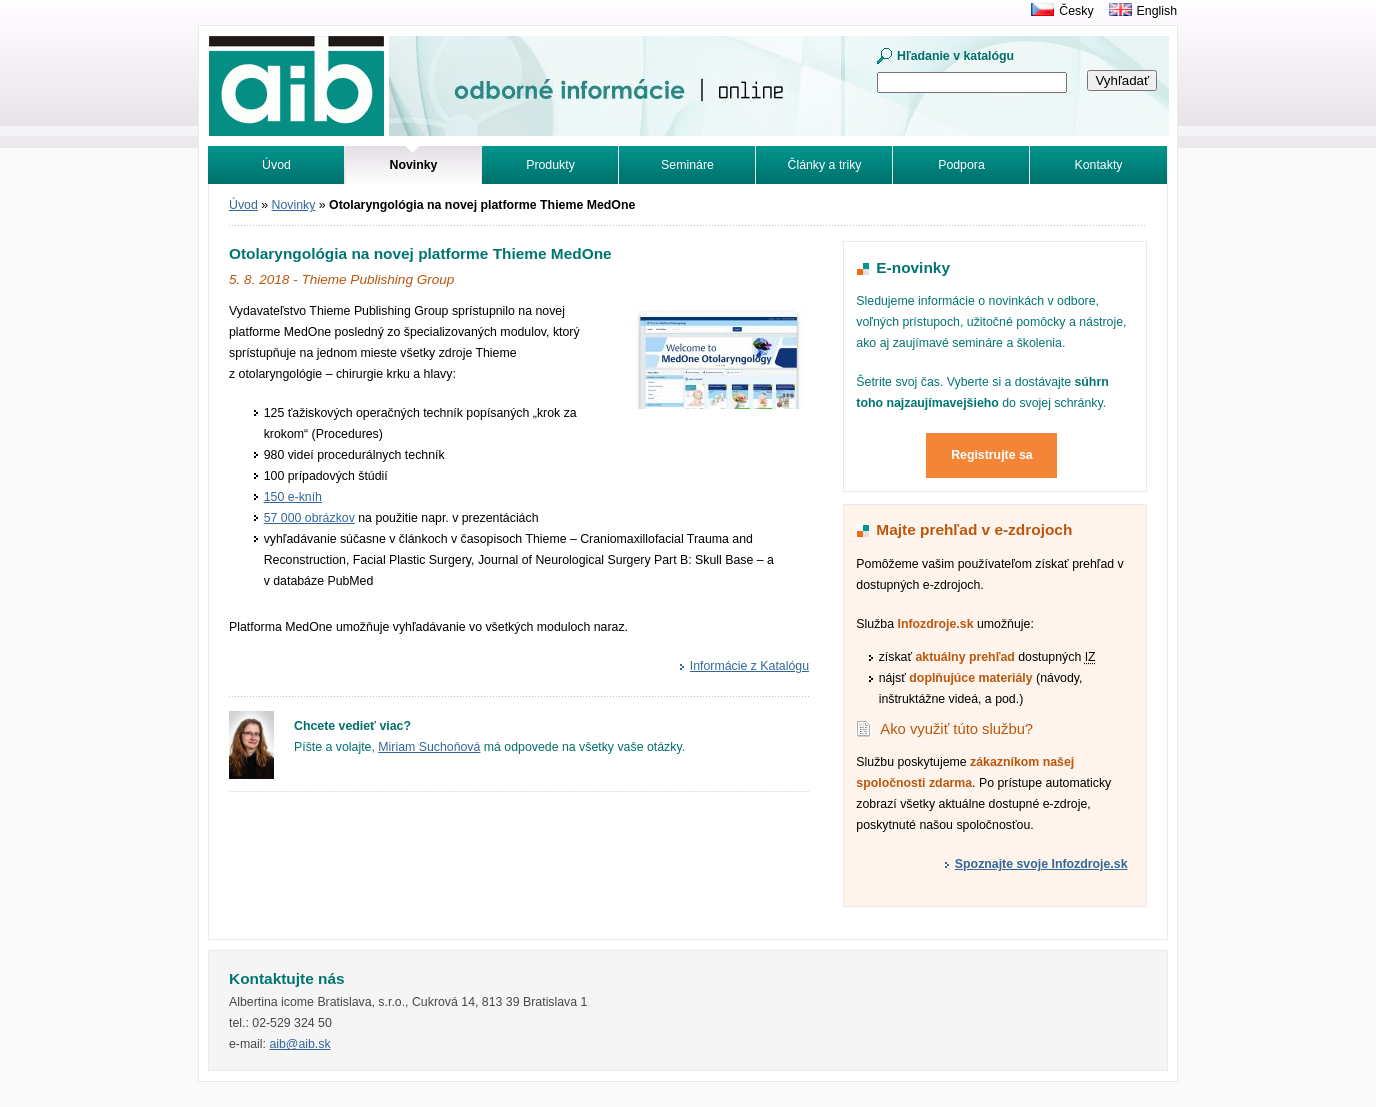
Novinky (294, 205)
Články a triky (825, 165)
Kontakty (1099, 165)
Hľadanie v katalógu (955, 56)
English (1157, 11)
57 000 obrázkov (309, 518)
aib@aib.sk (299, 1044)
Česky (1076, 11)
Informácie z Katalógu (749, 666)
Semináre (687, 165)
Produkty (550, 165)
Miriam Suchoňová (429, 747)
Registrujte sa (992, 455)
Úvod (276, 165)
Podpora (961, 165)
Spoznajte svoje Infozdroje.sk (1041, 864)
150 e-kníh (293, 497)
